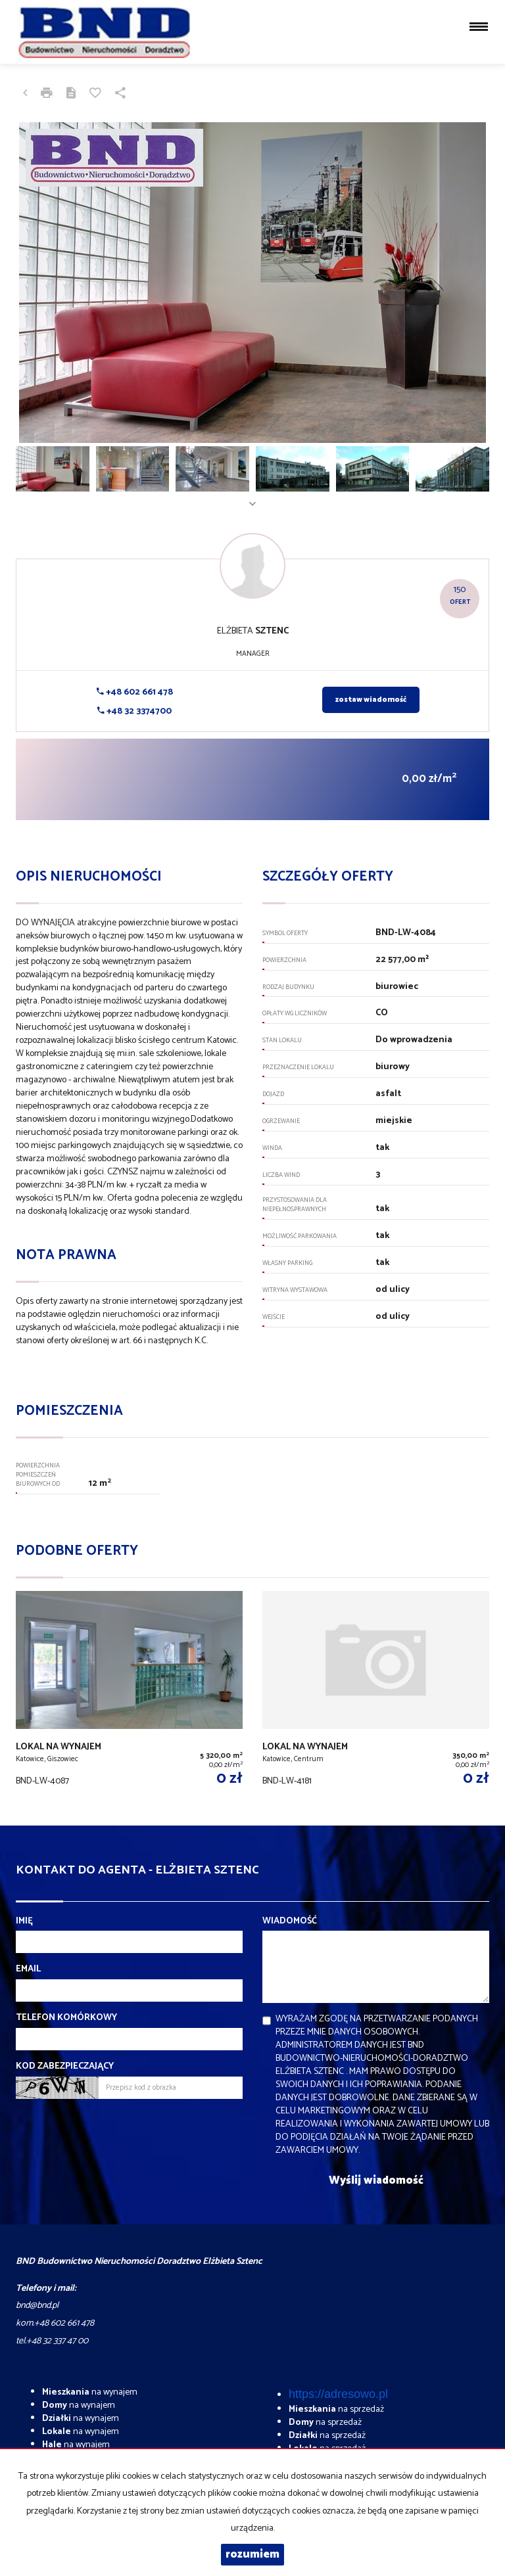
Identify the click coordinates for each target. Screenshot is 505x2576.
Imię (24, 1921)
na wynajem (89, 2392)
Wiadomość (289, 1921)
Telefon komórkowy (66, 2018)
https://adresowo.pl (338, 2394)
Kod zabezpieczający (65, 2066)
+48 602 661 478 (135, 692)
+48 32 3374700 (134, 711)
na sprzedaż (336, 2409)
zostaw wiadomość (370, 700)
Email (28, 1969)
